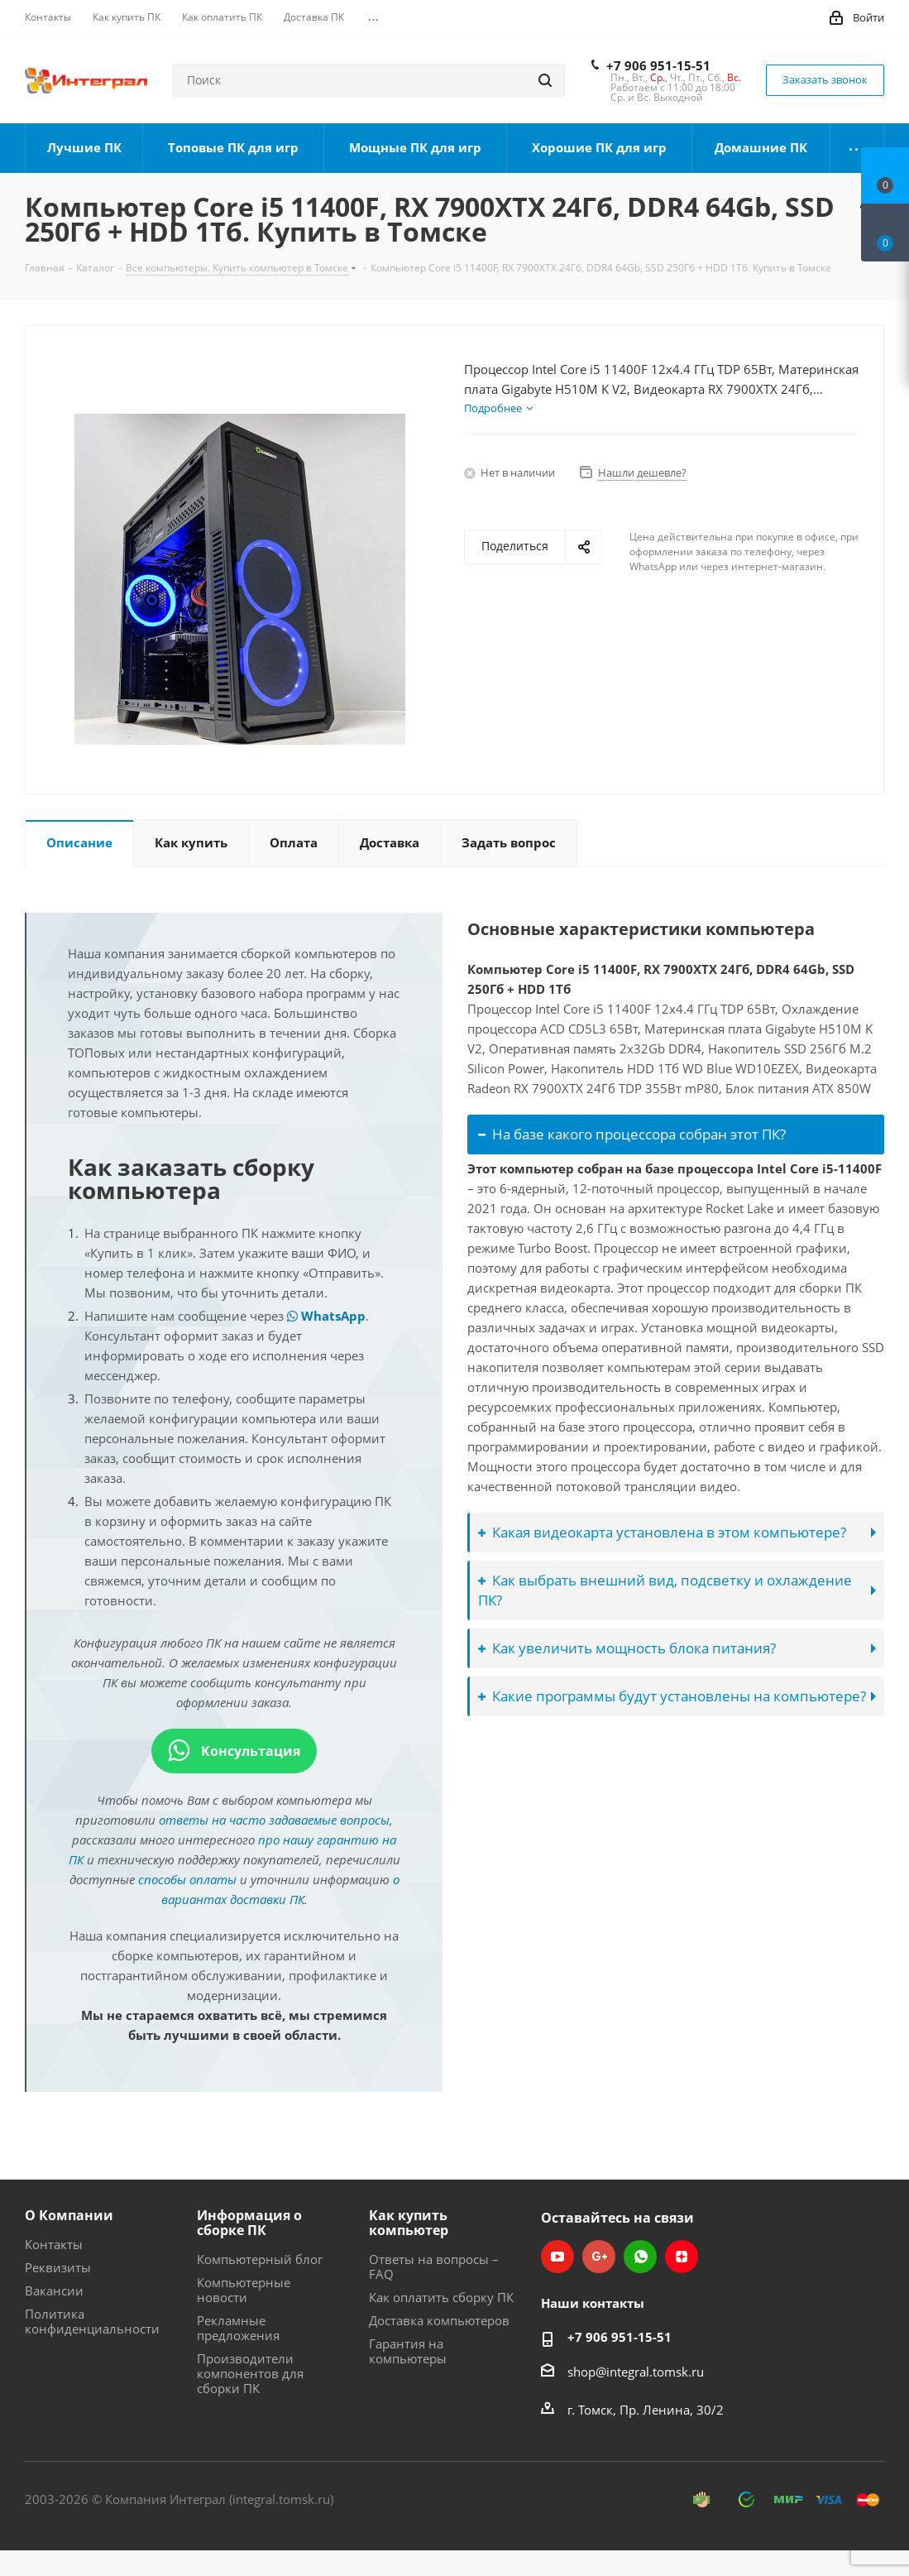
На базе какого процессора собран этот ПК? (632, 1134)
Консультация (234, 1751)
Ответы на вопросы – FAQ (434, 2266)
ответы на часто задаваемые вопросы (274, 1819)
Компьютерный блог (260, 2259)
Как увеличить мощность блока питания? (627, 1647)
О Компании (69, 2215)
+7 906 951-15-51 (658, 65)
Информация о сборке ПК (249, 2222)
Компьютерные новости (243, 2289)
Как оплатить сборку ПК (441, 2297)
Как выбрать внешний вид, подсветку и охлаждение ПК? (665, 1590)
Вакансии (54, 2290)
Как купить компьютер (408, 2222)
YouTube (557, 2256)
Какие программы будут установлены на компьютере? (672, 1695)
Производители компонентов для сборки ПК (250, 2373)
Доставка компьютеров (439, 2320)
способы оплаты (187, 1879)
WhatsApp (326, 1315)
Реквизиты (58, 2267)
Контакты (54, 2244)
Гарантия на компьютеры (408, 2351)
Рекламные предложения (238, 2327)
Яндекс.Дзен (681, 2256)
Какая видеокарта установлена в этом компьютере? (662, 1532)
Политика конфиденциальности (92, 2321)
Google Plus (598, 2256)
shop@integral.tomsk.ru (635, 2371)
